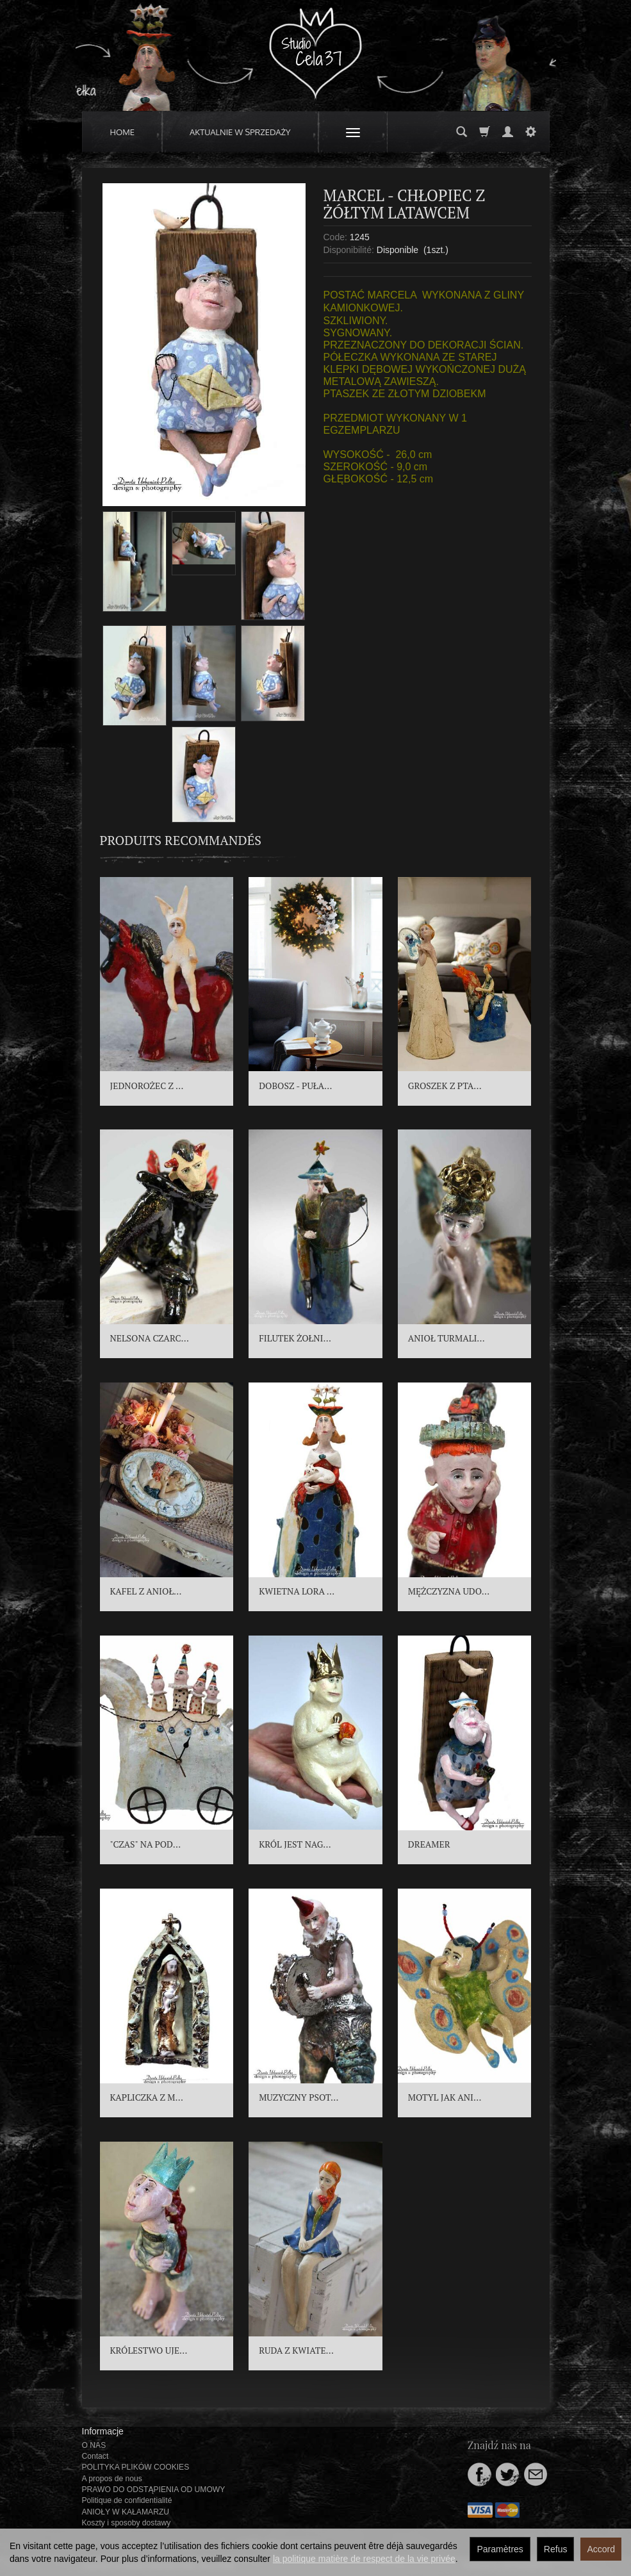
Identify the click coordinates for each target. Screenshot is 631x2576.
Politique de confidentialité (127, 2500)
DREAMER (429, 1844)
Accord (601, 2549)
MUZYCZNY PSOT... (298, 2097)
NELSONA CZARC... (149, 1338)
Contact (95, 2456)
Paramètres (500, 2549)
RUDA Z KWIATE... (296, 2350)
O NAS (94, 2445)
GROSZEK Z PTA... (445, 1085)
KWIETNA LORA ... (296, 1591)
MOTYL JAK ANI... (445, 2097)
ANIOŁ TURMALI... (446, 1338)
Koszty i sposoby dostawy (126, 2522)
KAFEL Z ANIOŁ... (146, 1591)
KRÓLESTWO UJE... (149, 2350)
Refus (556, 2549)
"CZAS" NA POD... (145, 1844)
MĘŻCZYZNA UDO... (448, 1591)
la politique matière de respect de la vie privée (364, 2559)
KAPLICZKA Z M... (146, 2097)
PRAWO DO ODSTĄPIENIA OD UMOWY (153, 2489)
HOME (122, 132)
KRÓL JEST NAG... (295, 1844)
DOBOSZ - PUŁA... (295, 1085)
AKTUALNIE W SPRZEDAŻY (240, 132)
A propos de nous (112, 2478)
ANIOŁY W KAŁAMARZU (126, 2511)
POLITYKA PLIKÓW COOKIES (136, 2467)
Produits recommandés (181, 840)
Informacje (103, 2431)
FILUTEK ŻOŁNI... (295, 1338)
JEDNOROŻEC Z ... (147, 1085)
